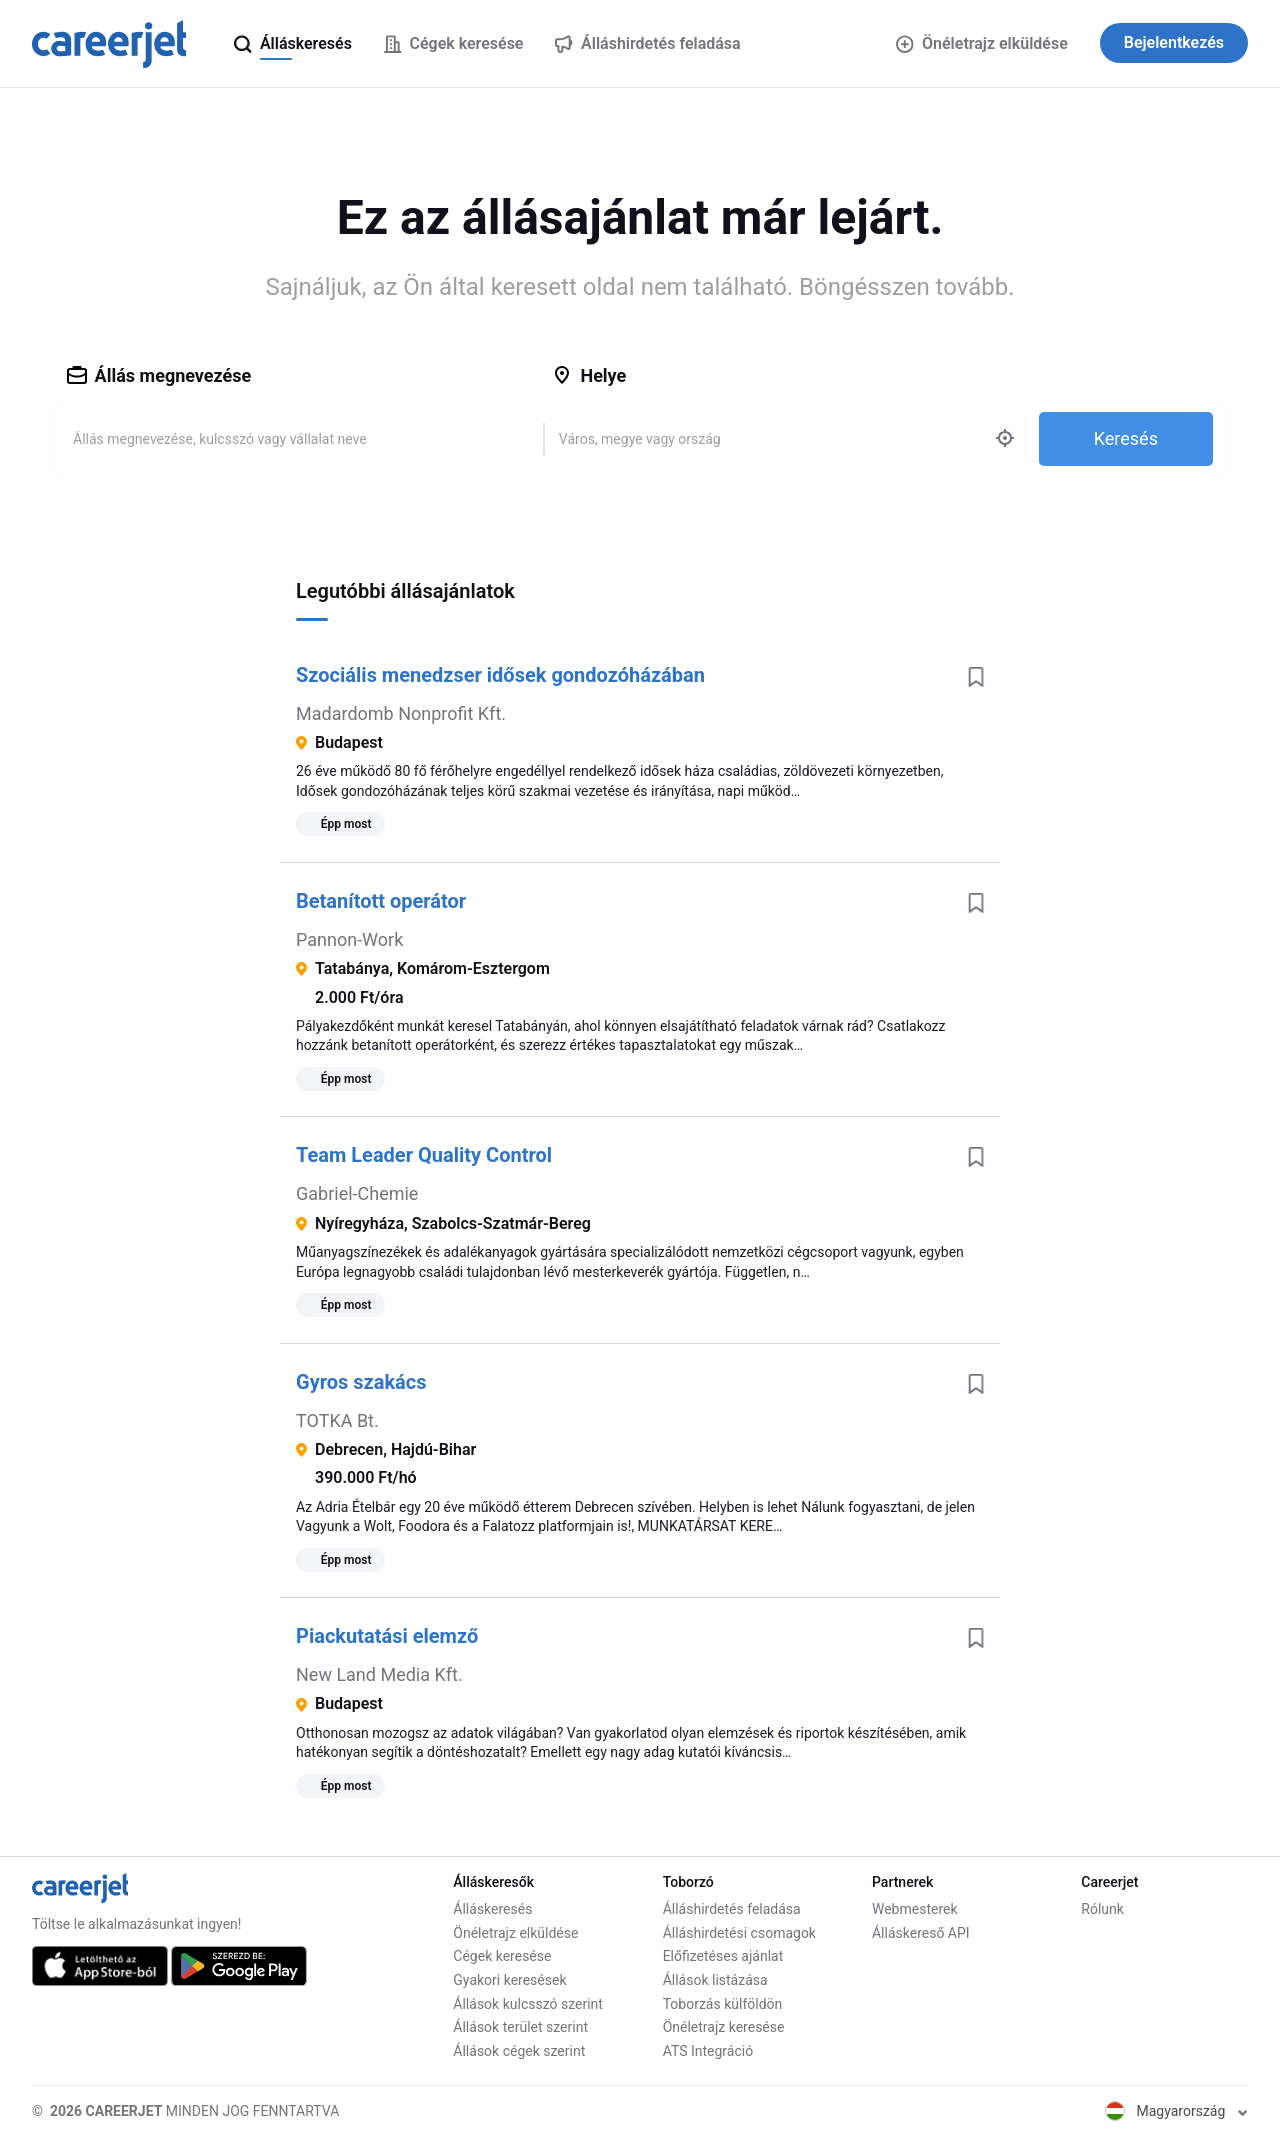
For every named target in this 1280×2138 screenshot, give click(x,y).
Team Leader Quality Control (424, 1155)
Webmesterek (915, 1909)
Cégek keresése (502, 1956)
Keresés (1126, 438)
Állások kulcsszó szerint (528, 2004)
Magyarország (1176, 2111)
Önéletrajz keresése (724, 2027)
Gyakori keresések (509, 1980)
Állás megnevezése (159, 375)
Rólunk (1102, 1909)
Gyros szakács (361, 1382)
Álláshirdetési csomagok (739, 1933)
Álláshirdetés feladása (732, 1909)
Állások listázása (715, 1980)
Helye (589, 375)
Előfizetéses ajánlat (723, 1956)
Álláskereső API (921, 1933)
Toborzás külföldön (723, 2004)
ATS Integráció (708, 2051)
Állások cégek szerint (519, 2051)
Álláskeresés (492, 1909)
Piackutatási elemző (387, 1636)
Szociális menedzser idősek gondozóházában (500, 675)
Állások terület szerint (520, 2027)
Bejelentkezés (1174, 42)
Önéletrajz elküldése (981, 43)
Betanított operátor (381, 901)
